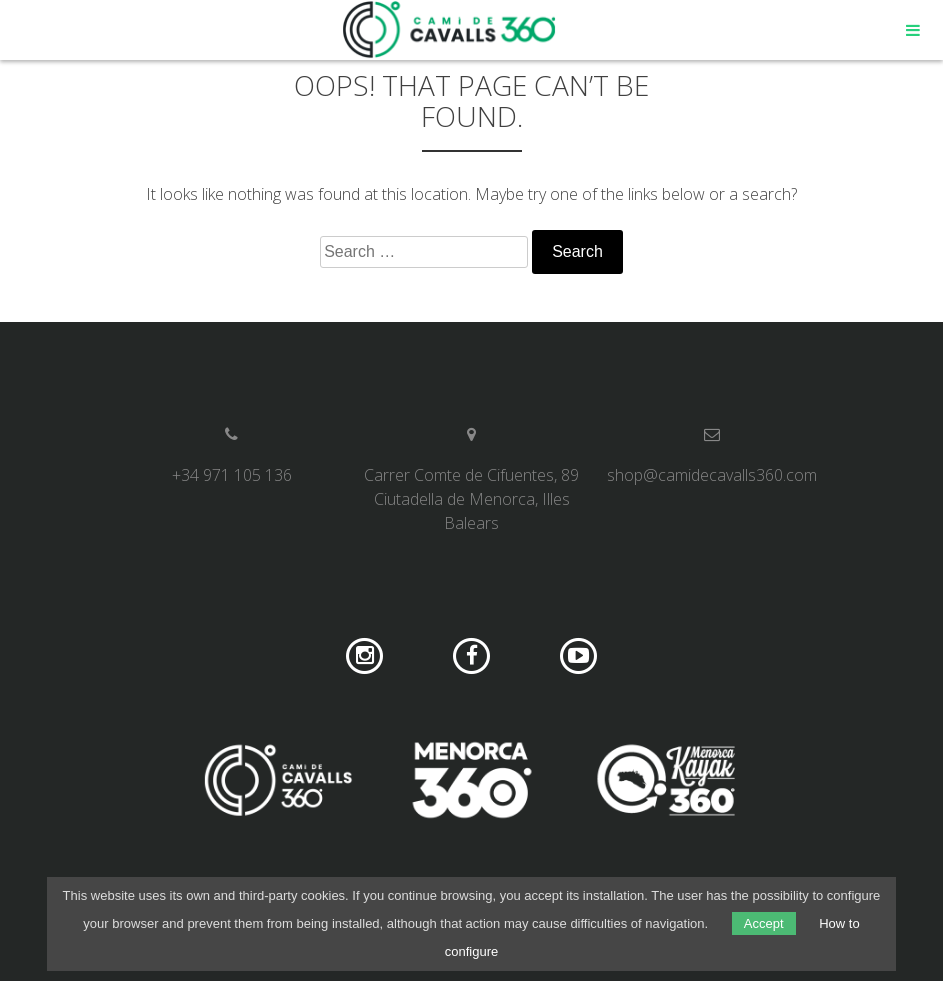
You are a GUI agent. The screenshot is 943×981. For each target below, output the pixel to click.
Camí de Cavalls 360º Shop (450, 30)
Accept (764, 923)
